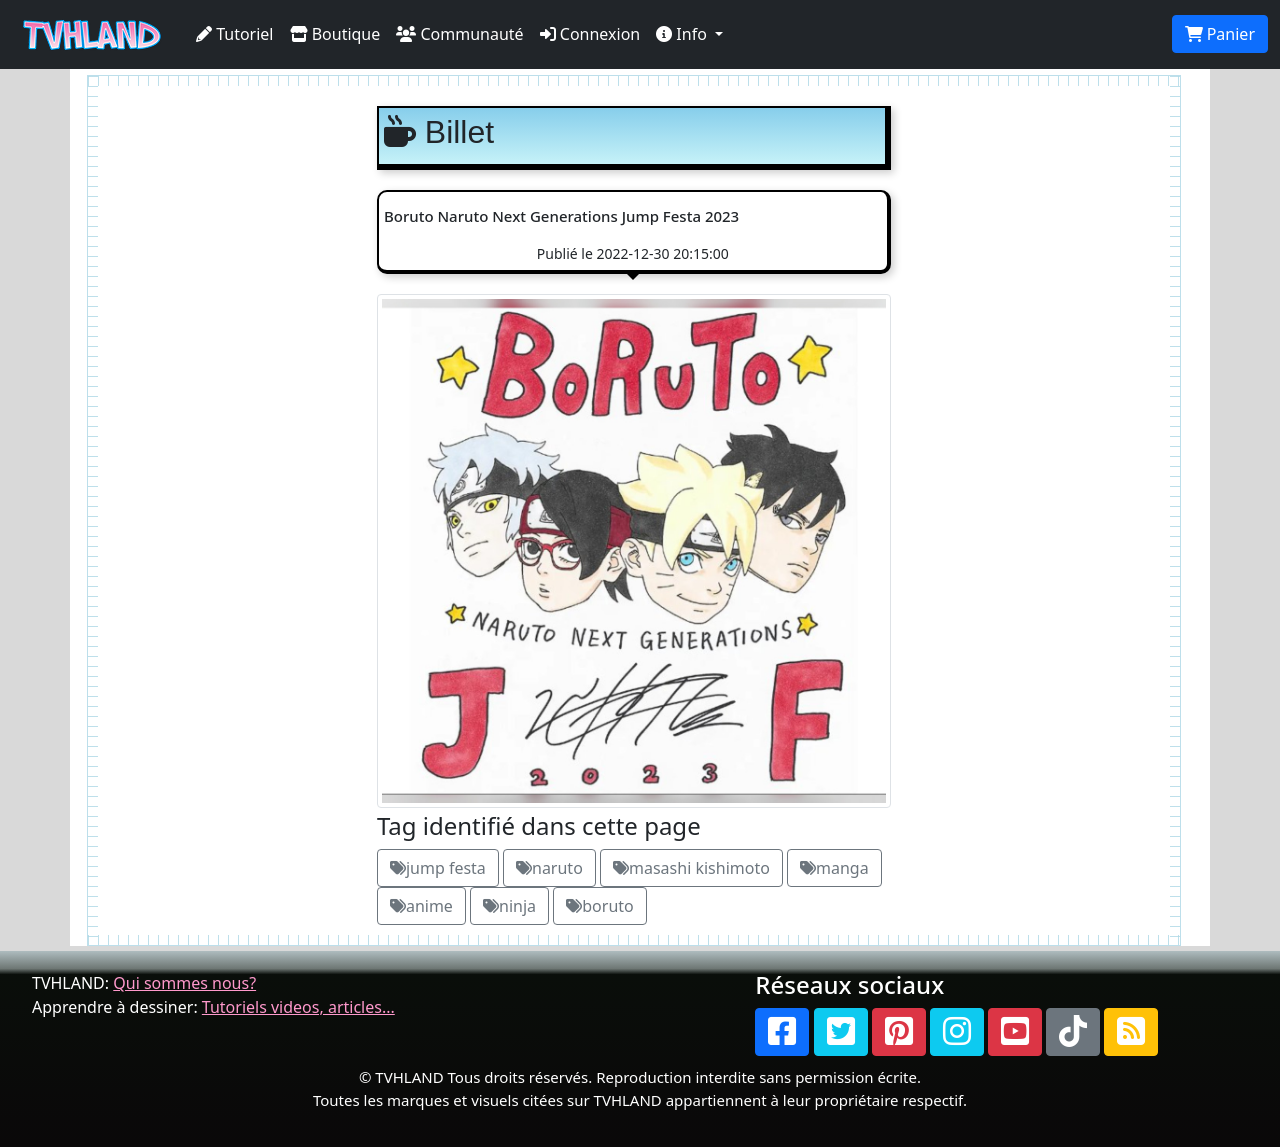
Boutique (335, 34)
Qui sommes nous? (184, 983)
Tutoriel (235, 34)
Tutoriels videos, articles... (298, 1007)
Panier (1220, 34)
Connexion (590, 34)
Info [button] (683, 34)
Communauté (459, 34)
